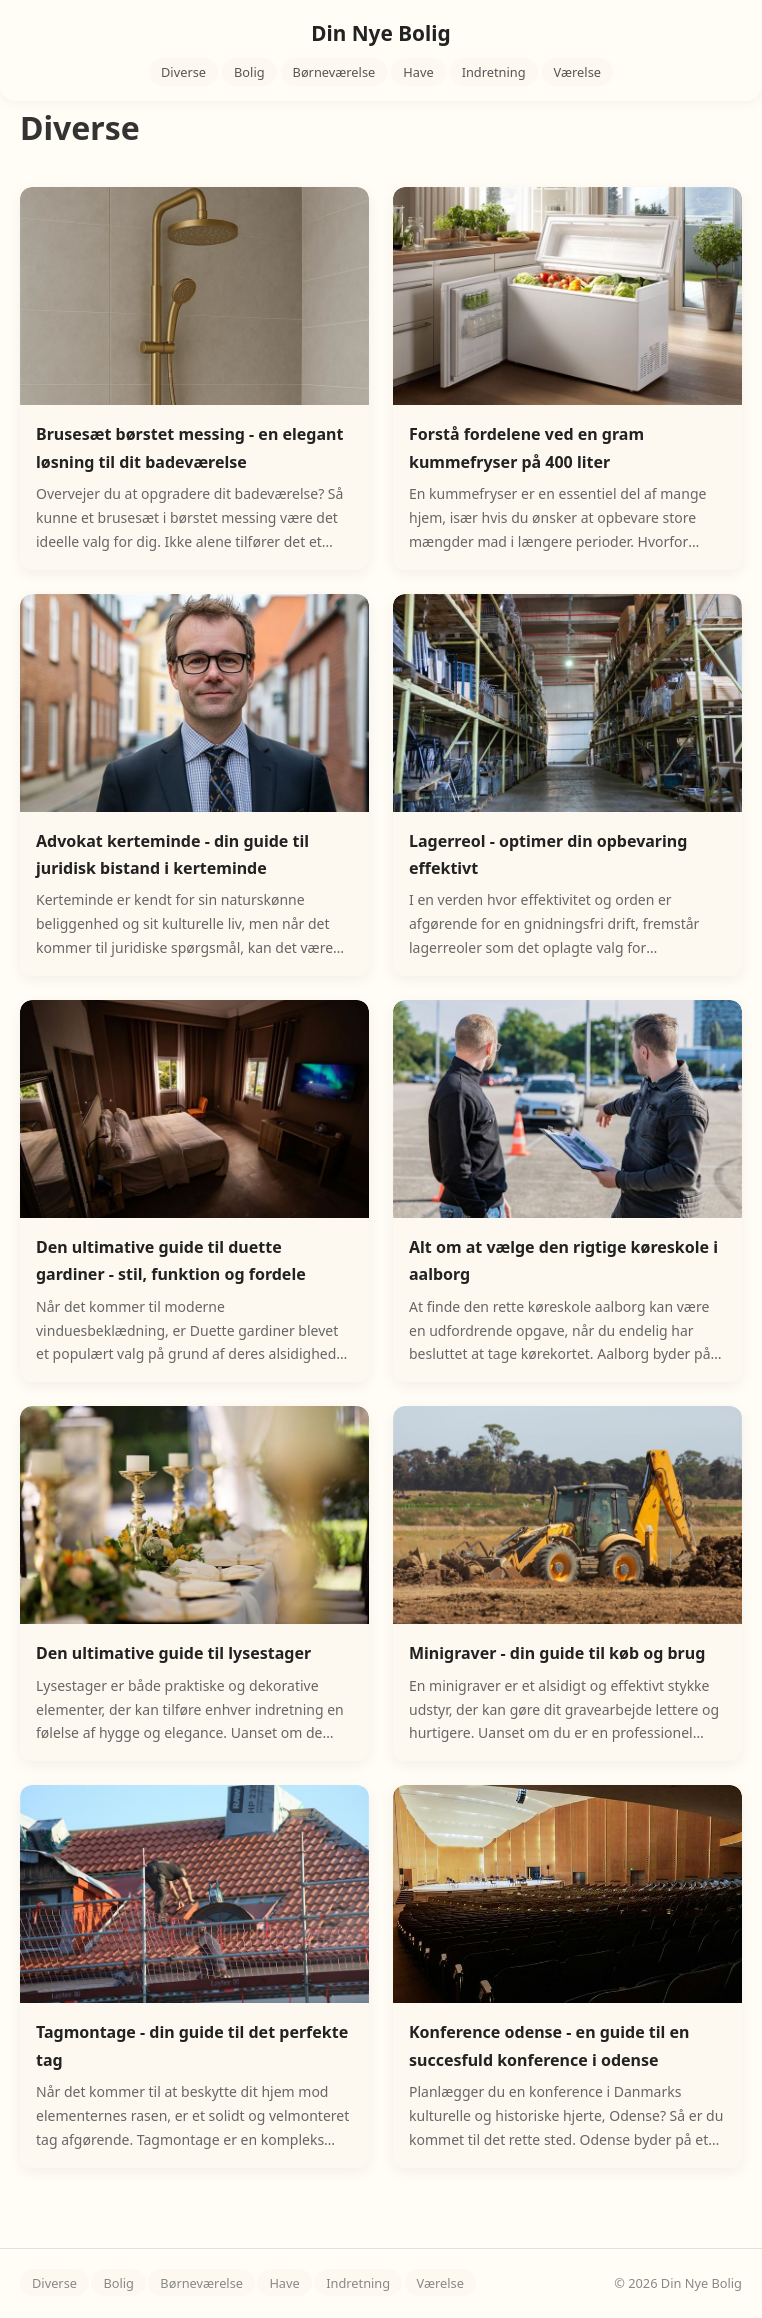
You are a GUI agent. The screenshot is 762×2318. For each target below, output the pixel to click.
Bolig (249, 72)
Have (418, 72)
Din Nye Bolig (380, 33)
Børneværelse (334, 72)
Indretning (494, 72)
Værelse (577, 72)
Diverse (183, 72)
